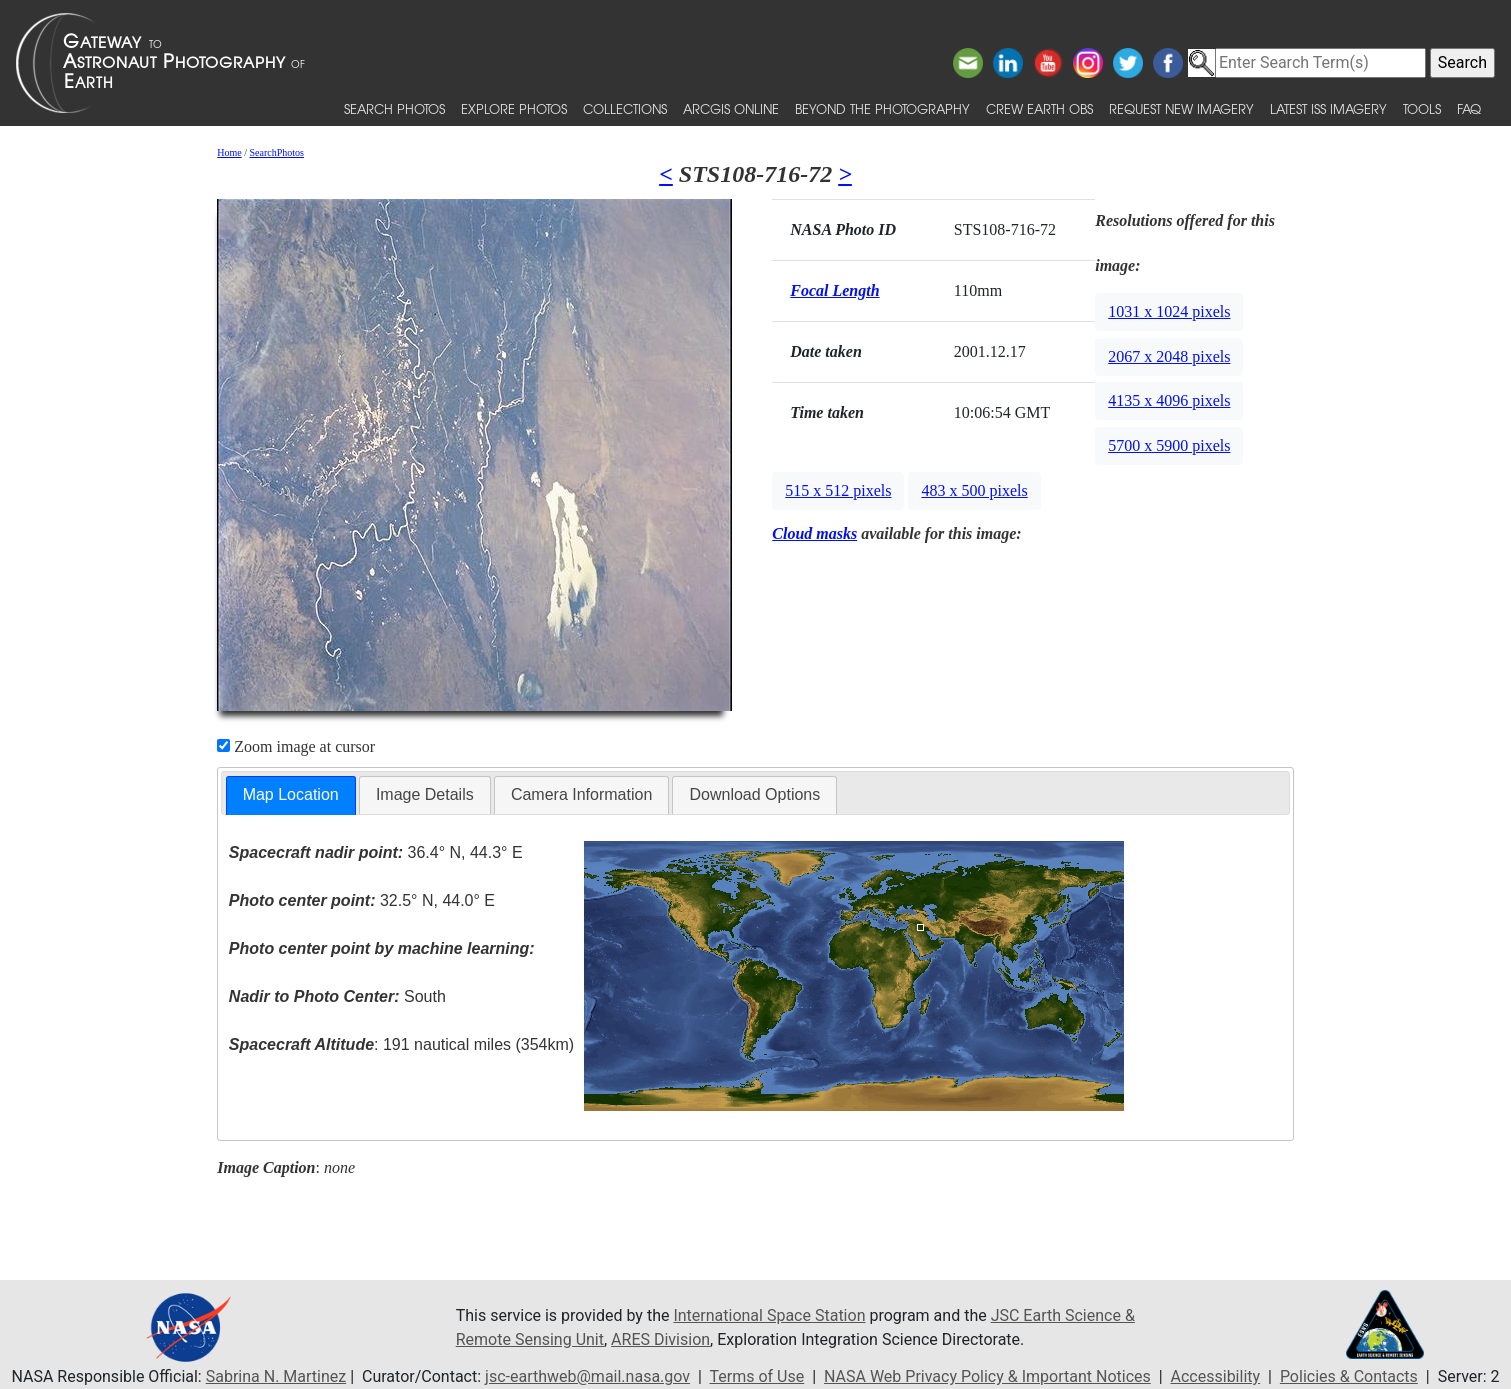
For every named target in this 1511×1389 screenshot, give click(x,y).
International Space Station (769, 1315)
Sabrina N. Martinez (276, 1376)
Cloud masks (814, 533)
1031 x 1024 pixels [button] (1169, 311)
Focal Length (834, 290)
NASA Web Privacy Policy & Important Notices (987, 1376)
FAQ (1469, 108)
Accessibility (1216, 1376)
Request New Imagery (1181, 108)
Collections (625, 108)
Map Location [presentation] (291, 794)
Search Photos (394, 108)
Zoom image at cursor (296, 746)
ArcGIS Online (731, 108)
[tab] (291, 795)
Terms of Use (757, 1376)
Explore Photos (514, 108)
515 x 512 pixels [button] (838, 490)
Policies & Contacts (1349, 1376)
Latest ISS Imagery (1328, 108)
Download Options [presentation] (754, 794)
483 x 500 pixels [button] (974, 490)
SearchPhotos (277, 152)
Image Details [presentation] (425, 794)
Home (229, 152)
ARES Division (660, 1339)
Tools (1422, 108)
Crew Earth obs (1039, 108)
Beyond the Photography (882, 108)
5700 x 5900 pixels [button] (1169, 445)
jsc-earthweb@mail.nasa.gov (587, 1376)
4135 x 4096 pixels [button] (1169, 400)
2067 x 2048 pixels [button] (1169, 356)
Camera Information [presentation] (581, 794)
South (337, 996)
